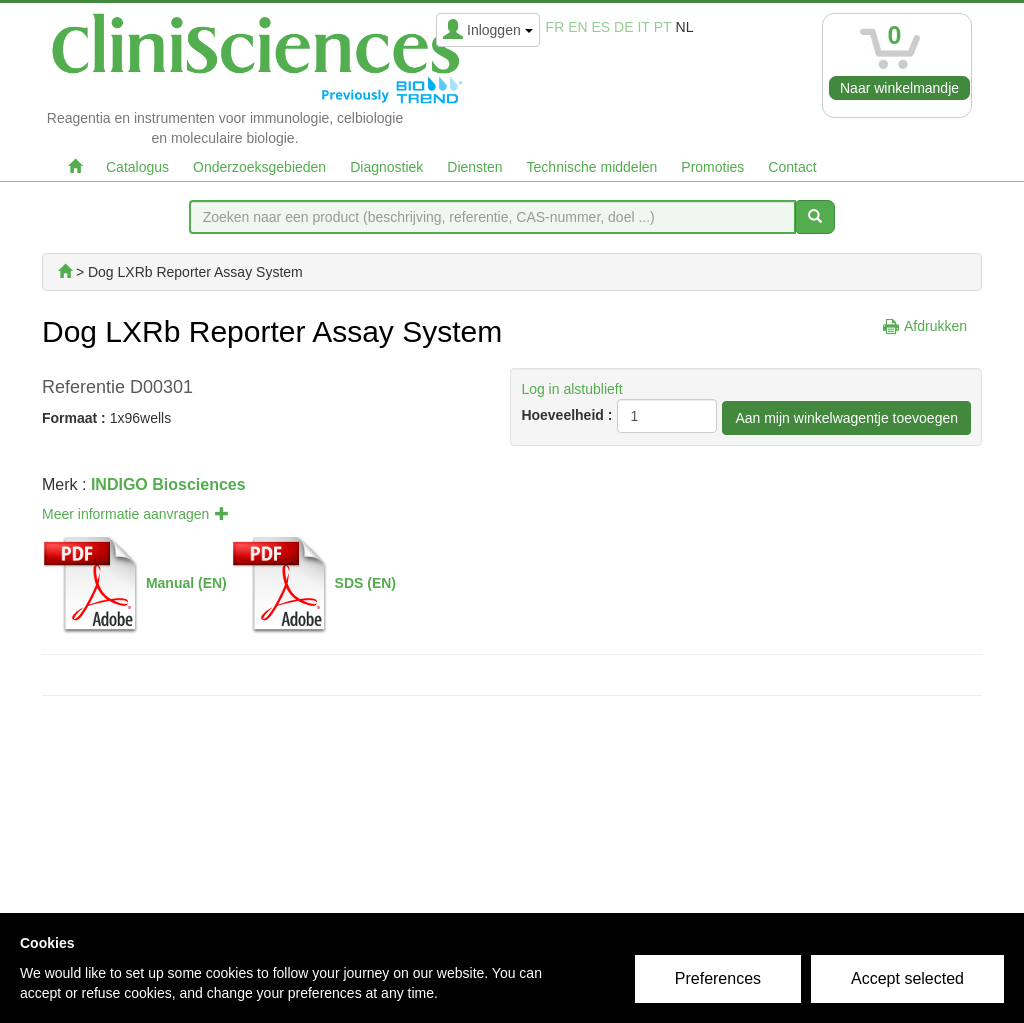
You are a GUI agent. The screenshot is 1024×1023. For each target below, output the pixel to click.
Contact (792, 167)
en (577, 27)
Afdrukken (935, 326)
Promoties (712, 167)
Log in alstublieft (571, 389)
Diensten (474, 167)
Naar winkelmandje (899, 88)
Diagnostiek (386, 167)
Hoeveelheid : (566, 415)
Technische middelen (592, 167)
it (643, 27)
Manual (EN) (186, 583)
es (601, 27)
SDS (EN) (365, 583)
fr (555, 27)
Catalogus (137, 167)
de (623, 27)
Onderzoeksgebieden (259, 167)
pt (663, 27)
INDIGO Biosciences (168, 484)
